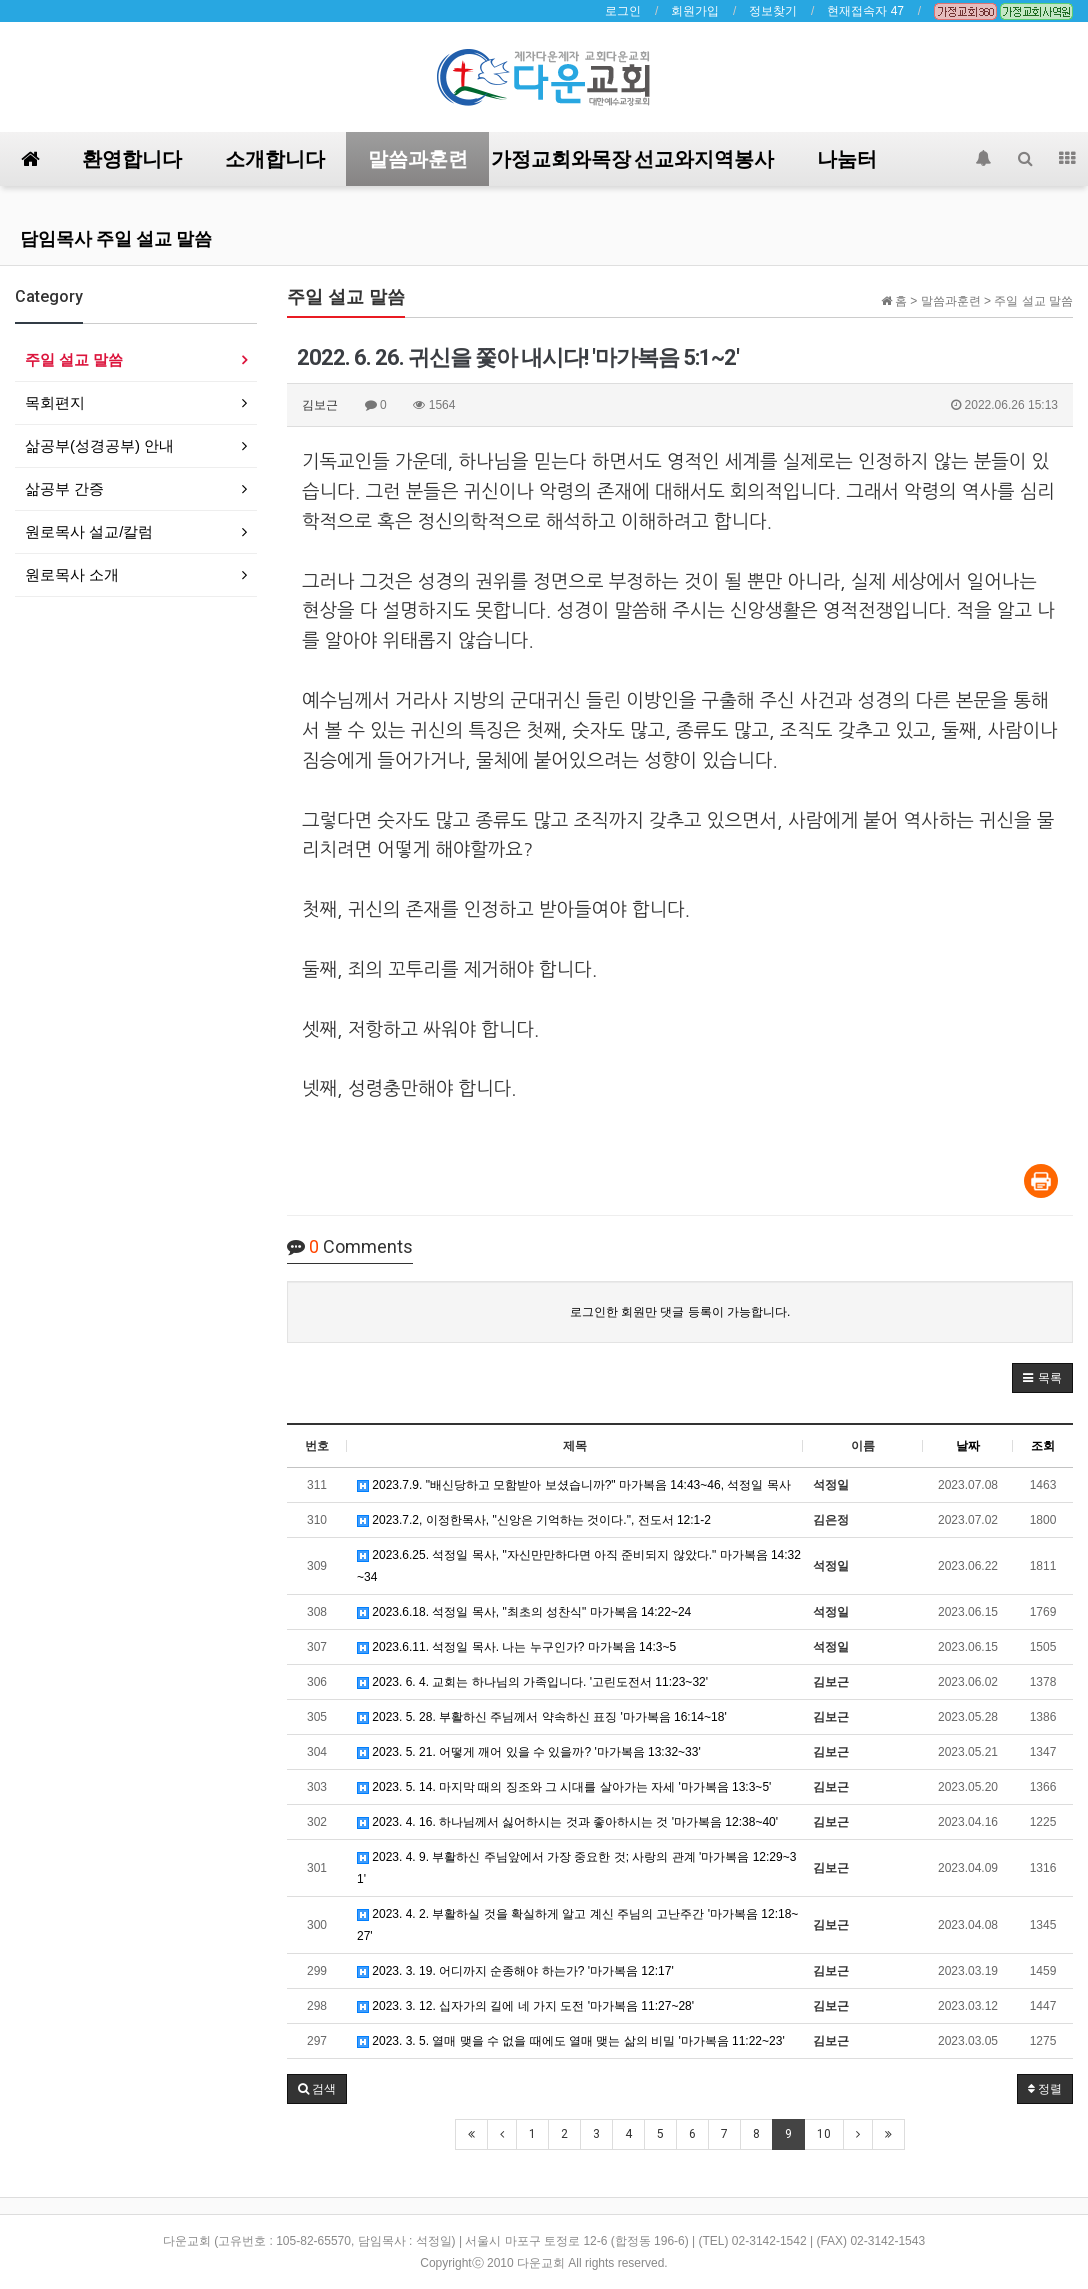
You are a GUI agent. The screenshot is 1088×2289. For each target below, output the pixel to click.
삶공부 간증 (64, 488)
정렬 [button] (1045, 2089)
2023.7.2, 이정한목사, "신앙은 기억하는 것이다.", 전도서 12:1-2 (534, 1520)
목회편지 (55, 402)
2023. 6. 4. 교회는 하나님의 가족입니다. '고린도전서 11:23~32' (532, 1682)
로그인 (623, 11)
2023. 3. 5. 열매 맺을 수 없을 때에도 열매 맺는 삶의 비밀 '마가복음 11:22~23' (571, 2041)
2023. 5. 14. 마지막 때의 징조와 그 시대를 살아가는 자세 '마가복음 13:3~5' (564, 1787)
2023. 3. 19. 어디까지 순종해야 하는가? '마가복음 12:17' (515, 1971)
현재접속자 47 (865, 11)
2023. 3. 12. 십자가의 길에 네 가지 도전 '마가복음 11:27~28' (525, 2006)
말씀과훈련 (418, 159)
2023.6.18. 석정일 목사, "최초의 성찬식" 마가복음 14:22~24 (524, 1612)
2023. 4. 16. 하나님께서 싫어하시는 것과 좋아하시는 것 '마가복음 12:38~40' (567, 1822)
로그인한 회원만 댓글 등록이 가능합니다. (680, 1312)
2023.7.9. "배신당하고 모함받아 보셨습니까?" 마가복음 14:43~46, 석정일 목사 (574, 1485)
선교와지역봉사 (704, 159)
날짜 (968, 1446)
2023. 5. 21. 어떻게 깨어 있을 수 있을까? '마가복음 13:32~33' (529, 1752)
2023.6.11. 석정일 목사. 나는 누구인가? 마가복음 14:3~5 (516, 1647)
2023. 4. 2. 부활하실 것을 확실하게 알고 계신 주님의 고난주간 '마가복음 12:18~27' (577, 1925)
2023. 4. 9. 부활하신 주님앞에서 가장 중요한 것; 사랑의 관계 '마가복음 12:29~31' (576, 1868)
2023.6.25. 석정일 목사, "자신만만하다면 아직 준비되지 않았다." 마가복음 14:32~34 (579, 1566)
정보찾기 (773, 11)
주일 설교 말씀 (74, 359)
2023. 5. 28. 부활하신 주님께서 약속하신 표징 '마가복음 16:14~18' (542, 1717)
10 (824, 2134)
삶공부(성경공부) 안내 (99, 445)
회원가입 (695, 11)
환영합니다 (132, 159)
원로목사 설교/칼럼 (89, 531)
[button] (1042, 1378)
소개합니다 (275, 159)
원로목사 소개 (72, 574)
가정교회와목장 (561, 159)
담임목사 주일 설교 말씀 (116, 238)
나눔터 (847, 159)
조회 (1043, 1446)
